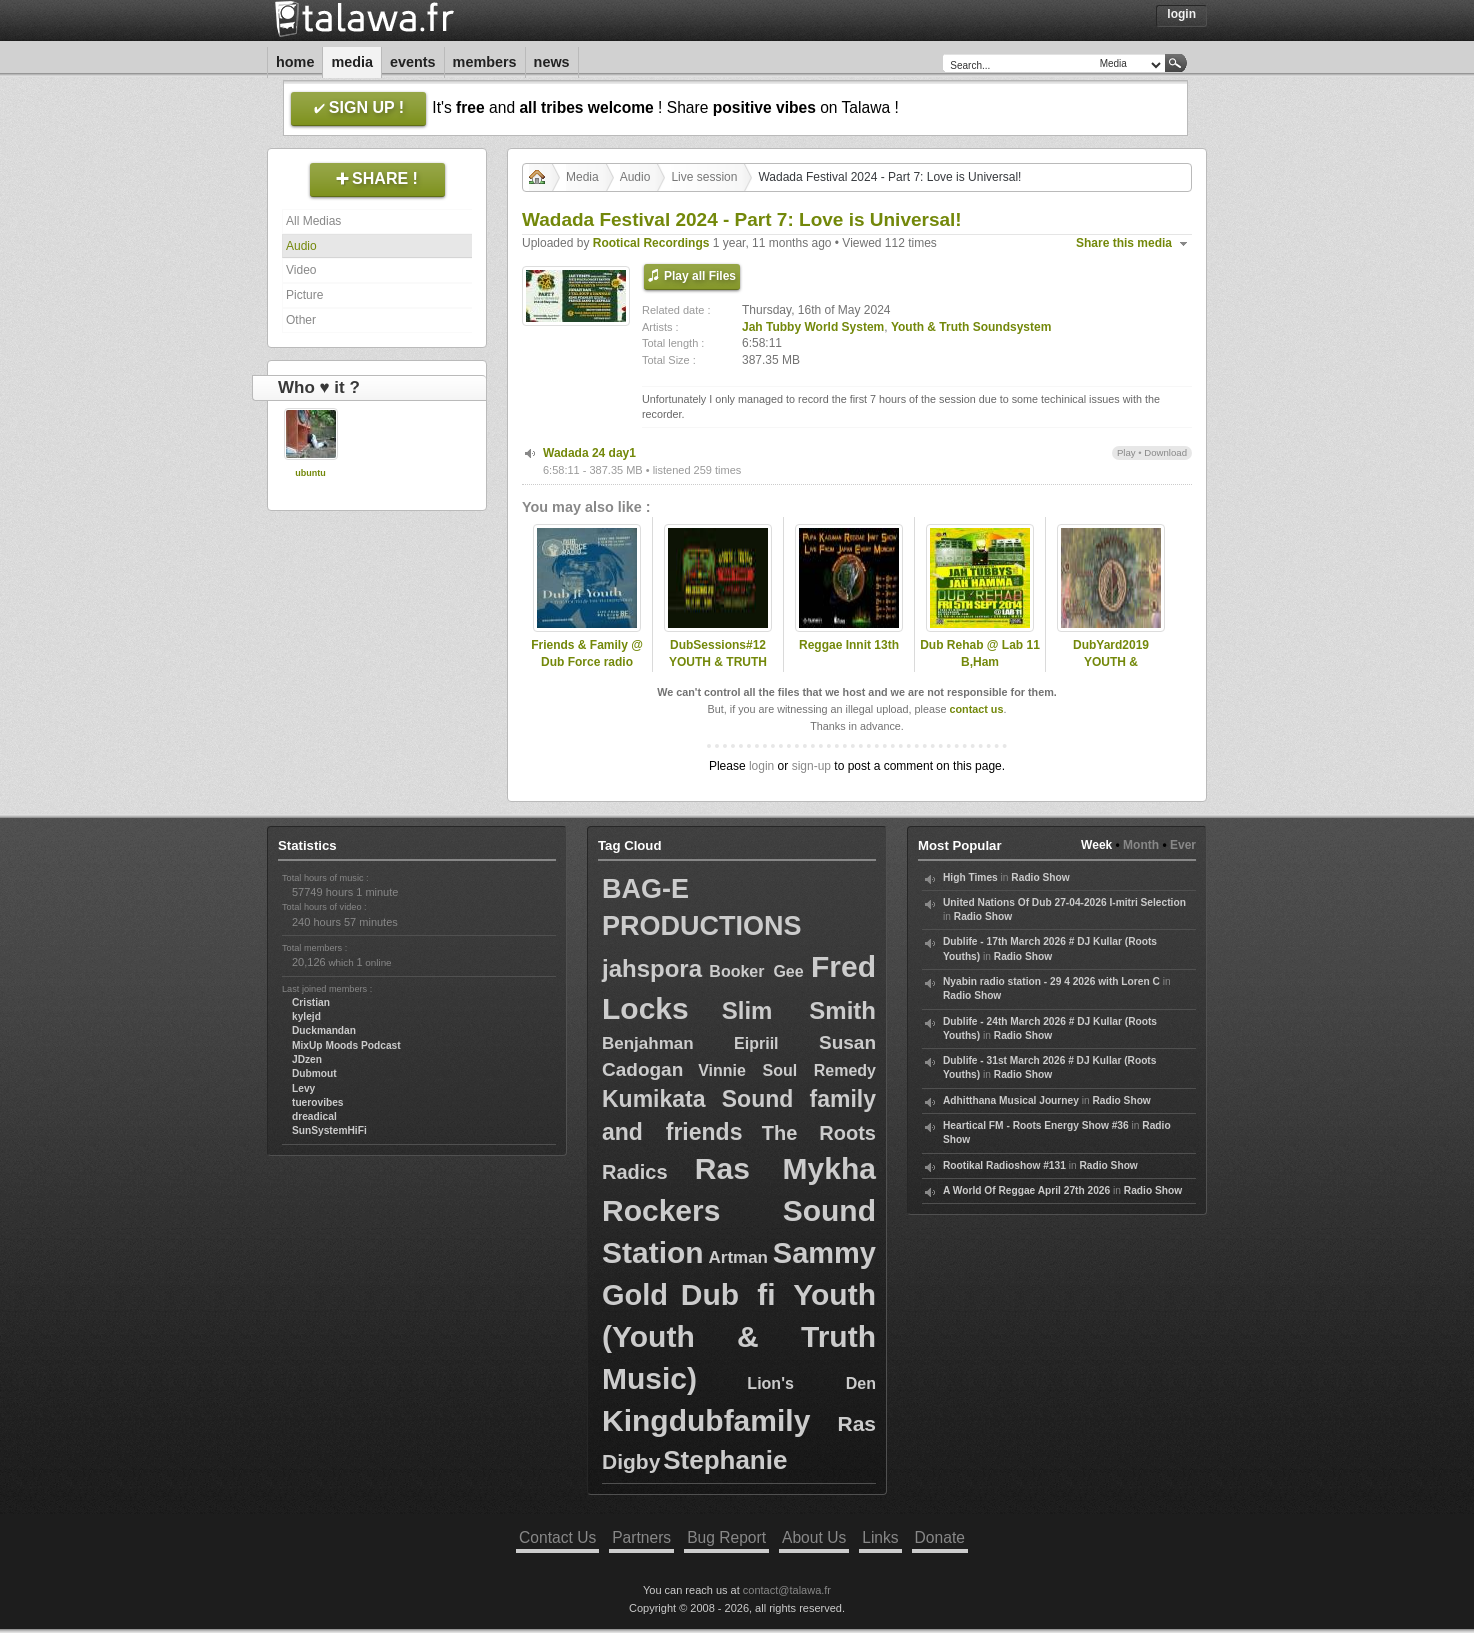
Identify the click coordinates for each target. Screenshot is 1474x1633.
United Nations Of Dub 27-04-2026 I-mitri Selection (1064, 902)
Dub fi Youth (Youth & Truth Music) (739, 1336)
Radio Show (1040, 877)
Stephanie (725, 1460)
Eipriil (756, 1043)
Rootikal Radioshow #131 (1004, 1165)
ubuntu (310, 473)
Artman (738, 1257)
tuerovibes (318, 1102)
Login (1181, 14)
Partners (641, 1537)
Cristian (311, 1002)
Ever (1183, 845)
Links (880, 1537)
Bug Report (726, 1537)
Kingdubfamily (706, 1420)
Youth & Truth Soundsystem (971, 327)
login (761, 766)
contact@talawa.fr (787, 1590)
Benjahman (648, 1043)
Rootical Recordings (651, 243)
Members (485, 62)
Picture (304, 295)
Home (295, 62)
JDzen (307, 1059)
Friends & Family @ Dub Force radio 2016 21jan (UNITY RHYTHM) (587, 670)
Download (1165, 452)
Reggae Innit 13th (849, 645)
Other (301, 320)
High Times (970, 877)
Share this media (1124, 243)
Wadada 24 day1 (589, 453)
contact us (976, 709)
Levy (303, 1088)
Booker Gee (756, 971)
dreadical (314, 1116)
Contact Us (557, 1537)
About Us (814, 1537)
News (552, 62)
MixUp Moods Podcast (346, 1045)
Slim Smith (799, 1010)
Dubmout (314, 1073)
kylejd (306, 1016)
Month (1141, 845)
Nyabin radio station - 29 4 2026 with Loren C (1051, 981)
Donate (940, 1537)
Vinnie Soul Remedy (787, 1070)
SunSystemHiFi (329, 1130)
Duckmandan (324, 1030)
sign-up (811, 766)
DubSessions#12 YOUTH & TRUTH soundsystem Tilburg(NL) (718, 670)
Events (413, 62)
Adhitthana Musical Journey (1011, 1100)
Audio (301, 246)
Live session (704, 177)
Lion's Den (811, 1383)
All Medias (313, 221)
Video (301, 270)
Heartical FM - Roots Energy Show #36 (1036, 1125)
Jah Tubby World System (813, 327)
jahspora (652, 968)
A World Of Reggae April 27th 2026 (1026, 1190)
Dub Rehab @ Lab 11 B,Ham (980, 653)
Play (1126, 452)
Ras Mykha (785, 1168)
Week (1096, 845)
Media (352, 62)
